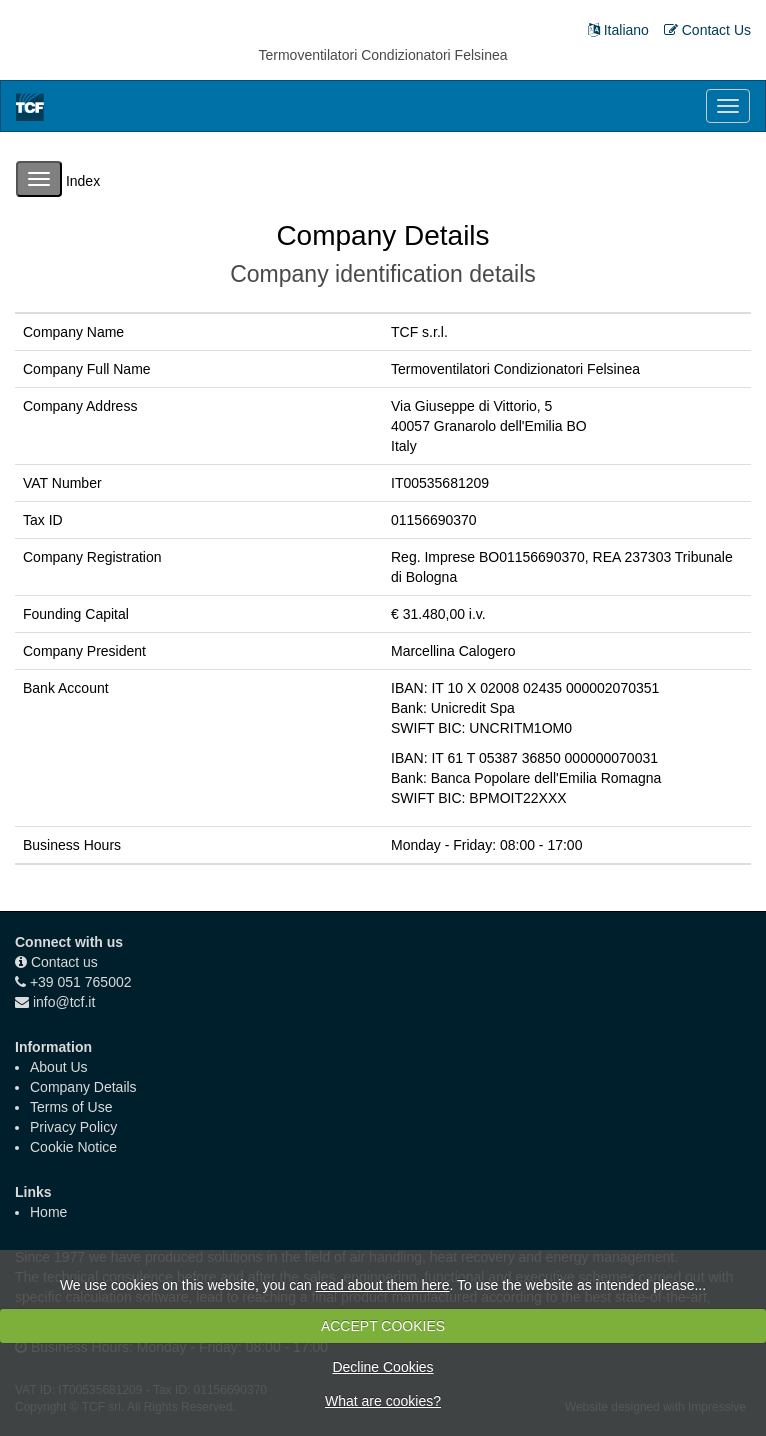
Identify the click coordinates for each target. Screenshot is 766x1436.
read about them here (383, 1285)
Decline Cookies (382, 1367)
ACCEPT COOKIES (383, 1326)
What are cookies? (383, 1401)
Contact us (64, 962)
